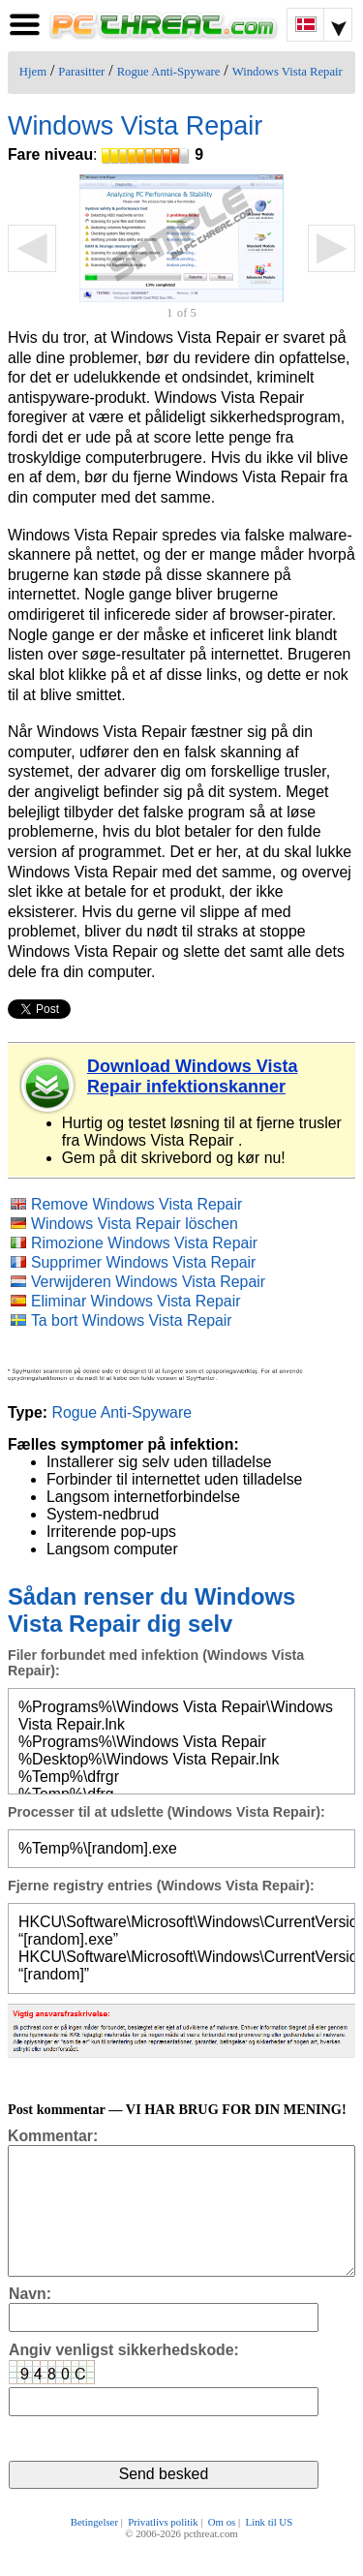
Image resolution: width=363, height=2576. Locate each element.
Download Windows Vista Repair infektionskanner (192, 1076)
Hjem (32, 71)
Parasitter (81, 71)
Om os (222, 2549)
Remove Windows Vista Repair (136, 1204)
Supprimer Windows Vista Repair (143, 1262)
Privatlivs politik (162, 2549)
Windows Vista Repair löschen (134, 1223)
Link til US (269, 2549)
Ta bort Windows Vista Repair (131, 1320)
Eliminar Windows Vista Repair (136, 1301)
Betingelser (94, 2549)
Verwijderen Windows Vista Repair (148, 1281)
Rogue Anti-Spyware (169, 71)
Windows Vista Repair (287, 71)
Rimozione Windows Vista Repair (144, 1243)
